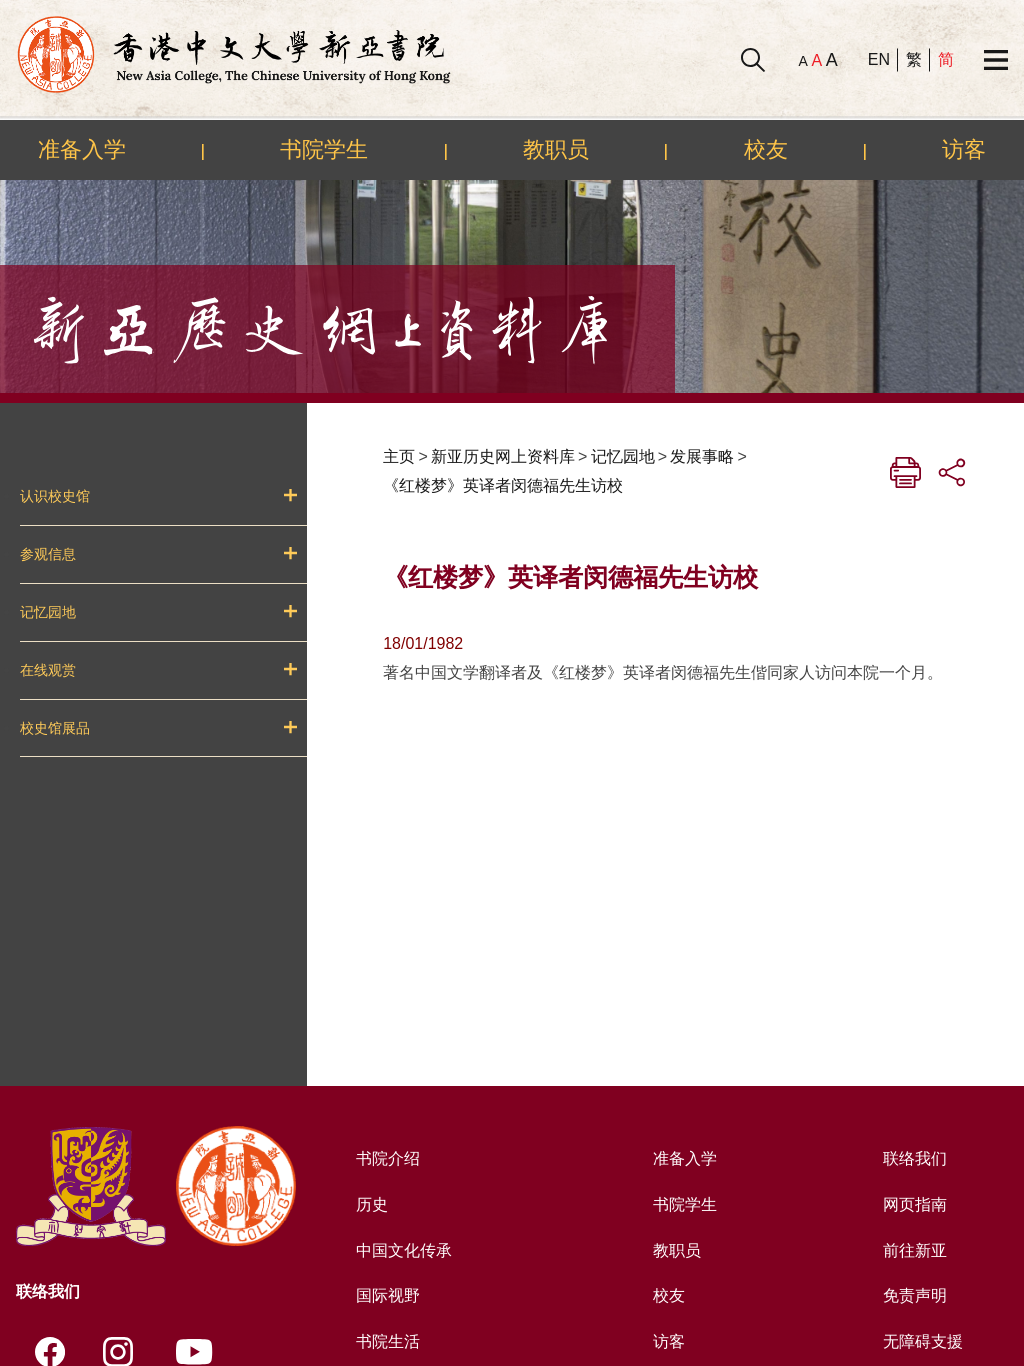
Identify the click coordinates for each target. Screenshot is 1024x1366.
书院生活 (388, 1341)
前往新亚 (915, 1250)
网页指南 (915, 1204)
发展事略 (702, 456)
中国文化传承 (404, 1250)
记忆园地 (48, 612)
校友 (766, 149)
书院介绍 (388, 1158)
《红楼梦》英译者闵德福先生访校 (503, 485)
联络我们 (915, 1158)
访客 (964, 149)
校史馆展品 (55, 728)
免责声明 (915, 1295)
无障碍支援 (923, 1341)
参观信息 (48, 554)
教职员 (556, 149)
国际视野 (388, 1295)
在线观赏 (48, 670)
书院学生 (324, 149)
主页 (399, 456)
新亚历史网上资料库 (503, 456)
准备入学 (82, 149)
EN (879, 59)
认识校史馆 (55, 496)
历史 (372, 1204)
